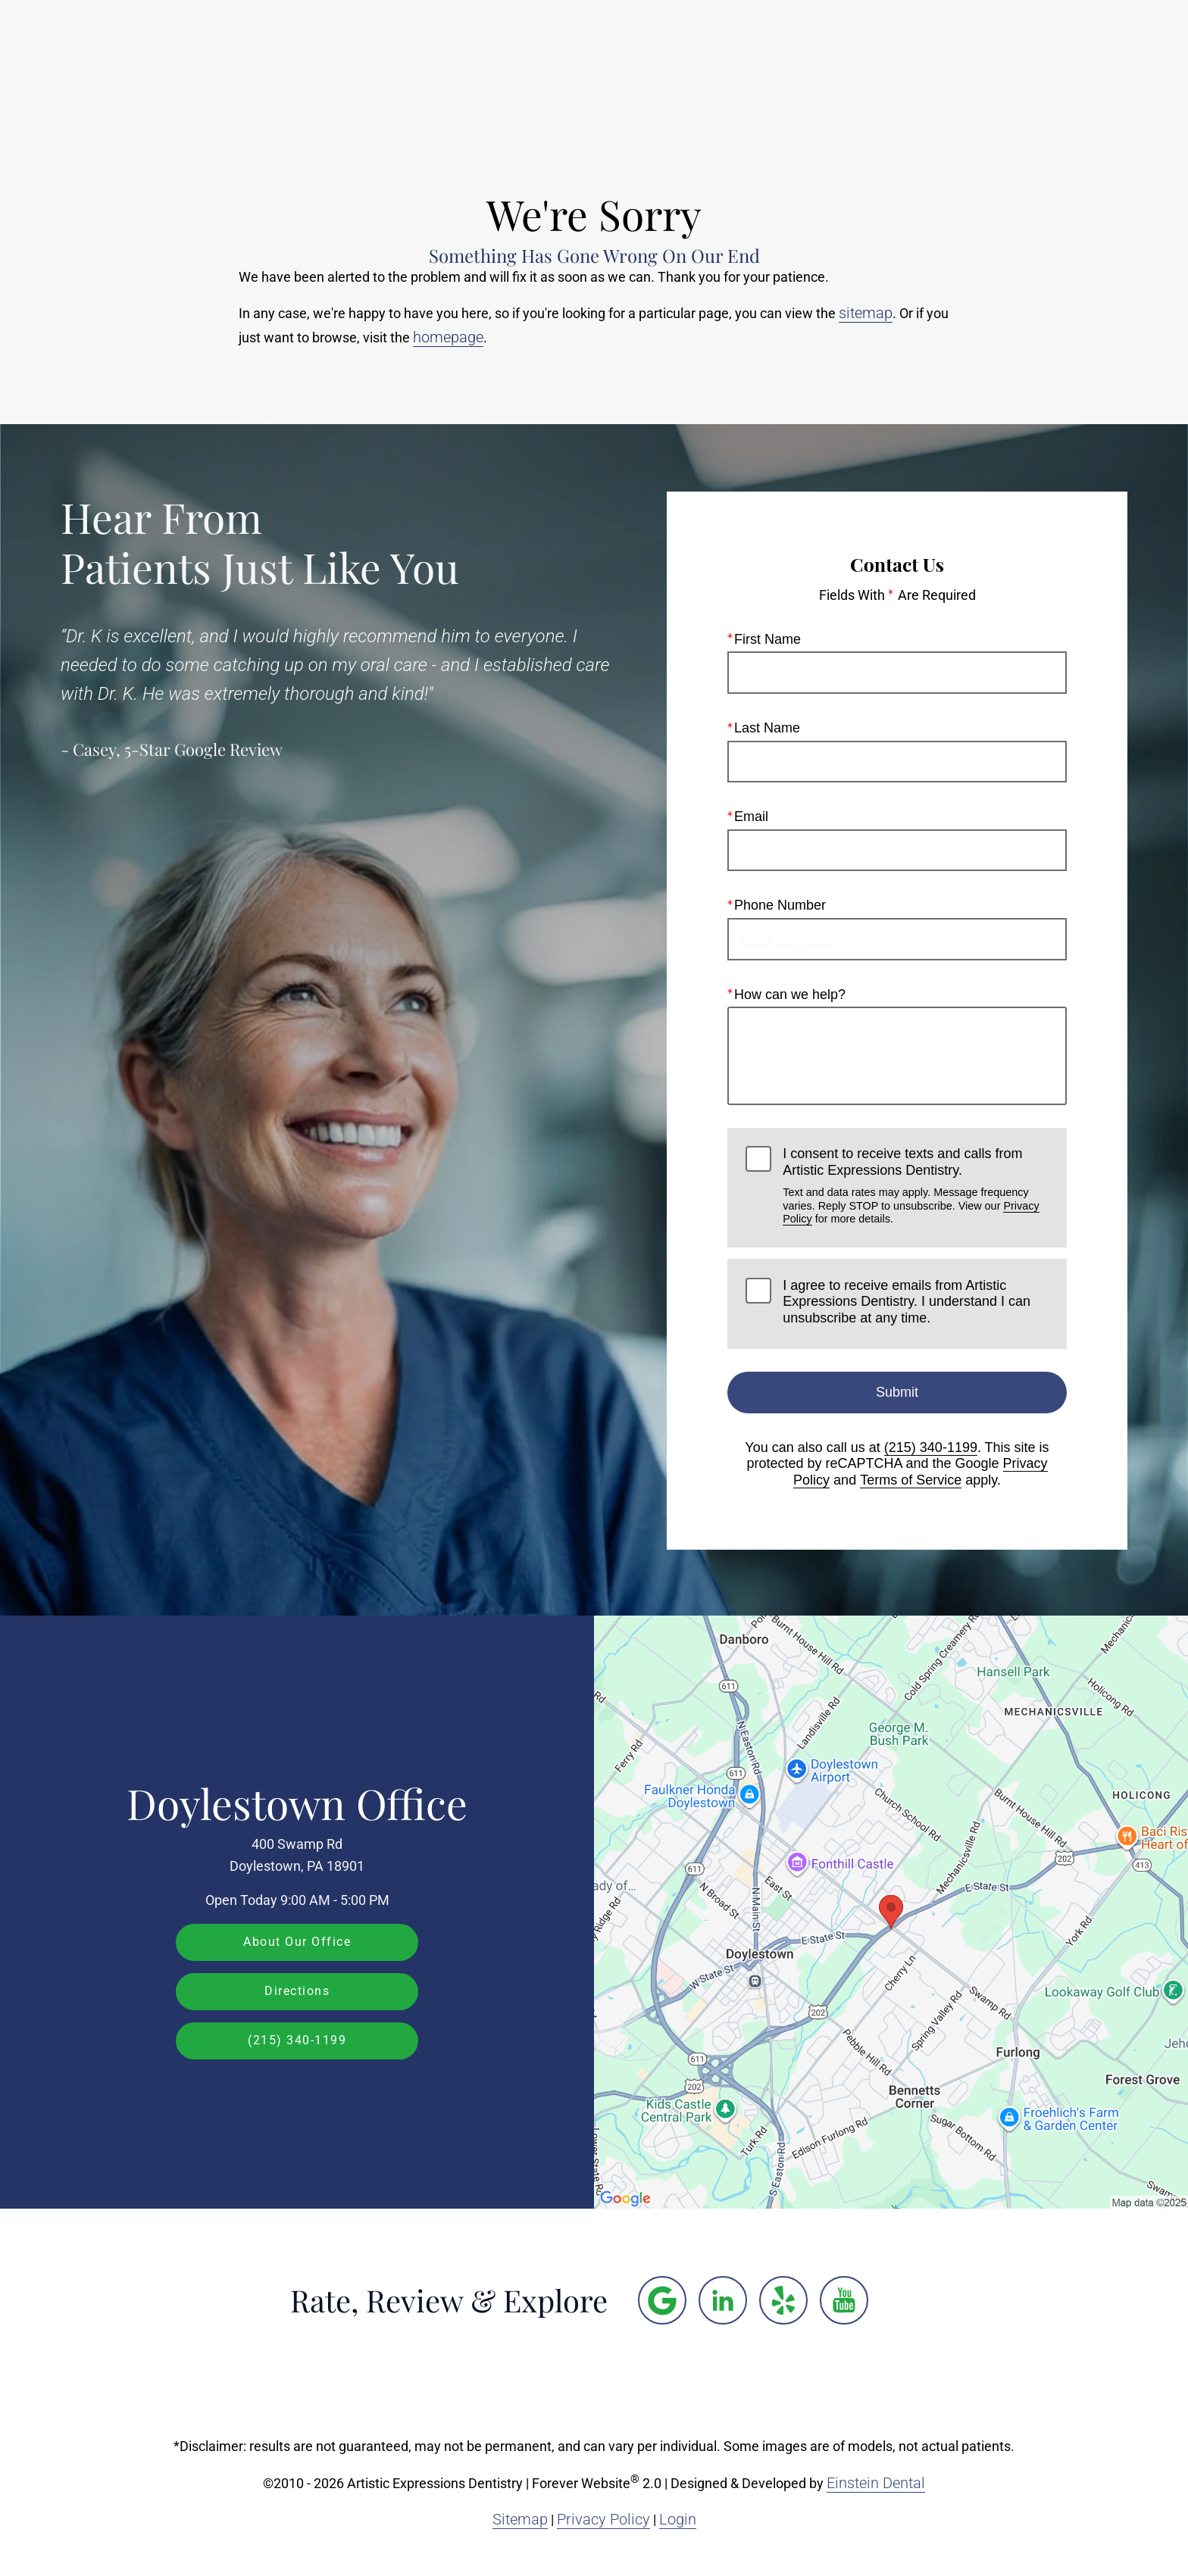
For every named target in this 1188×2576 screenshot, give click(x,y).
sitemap (866, 313)
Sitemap (520, 2519)
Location (916, 57)
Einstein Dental (876, 2483)
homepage (448, 337)
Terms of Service (910, 1480)
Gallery (631, 57)
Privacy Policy (603, 2519)
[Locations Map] (891, 1911)
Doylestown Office (297, 1803)
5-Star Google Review (203, 749)
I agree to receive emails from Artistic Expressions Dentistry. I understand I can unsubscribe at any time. (906, 1301)
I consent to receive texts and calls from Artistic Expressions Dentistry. (915, 1186)
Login (677, 2519)
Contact (1002, 57)
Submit (897, 1391)
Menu (1093, 57)
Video (705, 57)
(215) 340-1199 (930, 1446)
